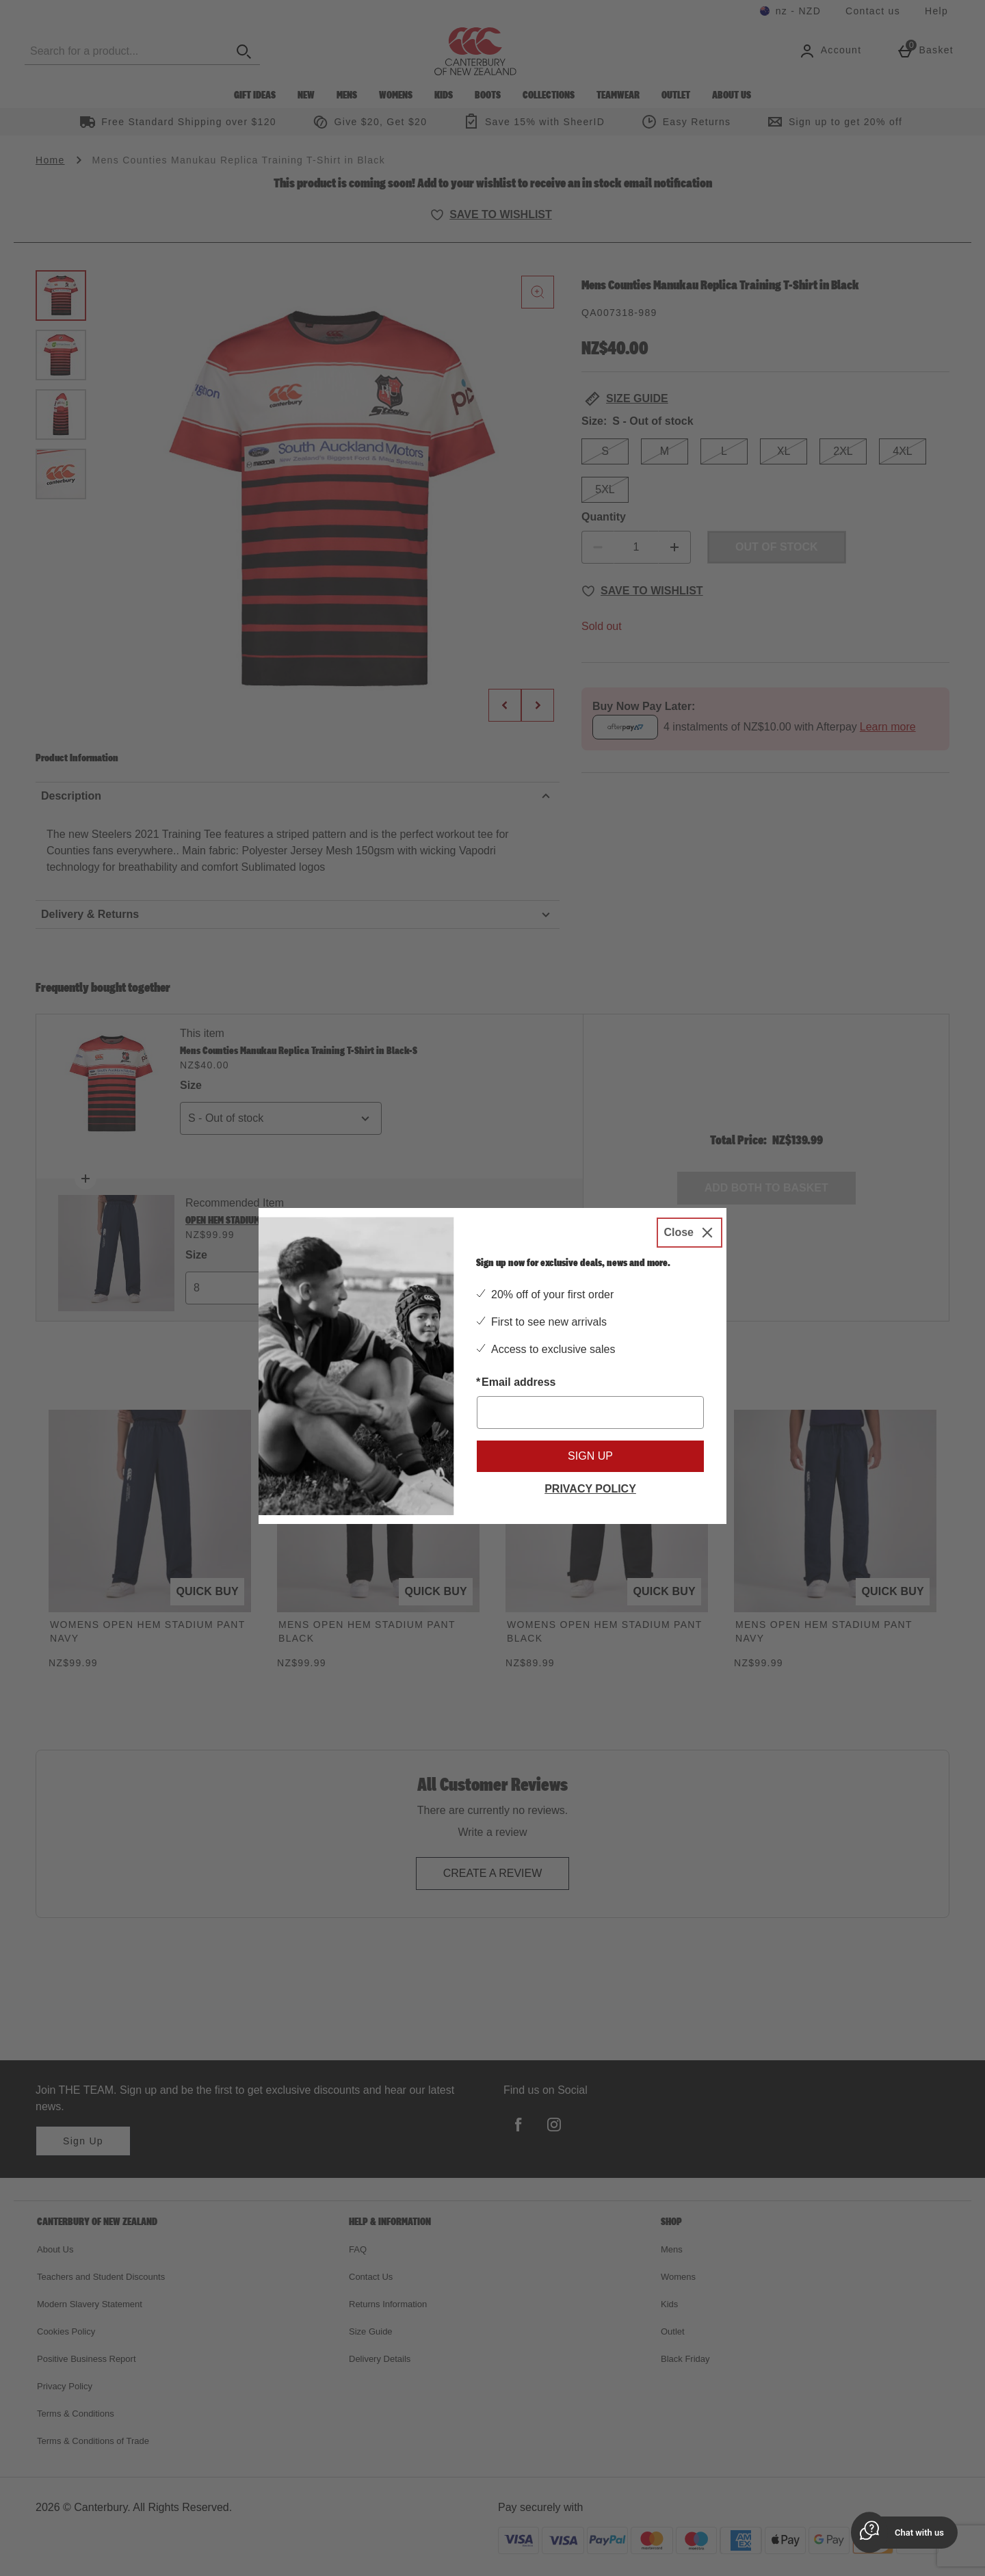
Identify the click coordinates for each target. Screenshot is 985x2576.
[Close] (689, 1233)
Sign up (590, 1456)
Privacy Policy (590, 1489)
